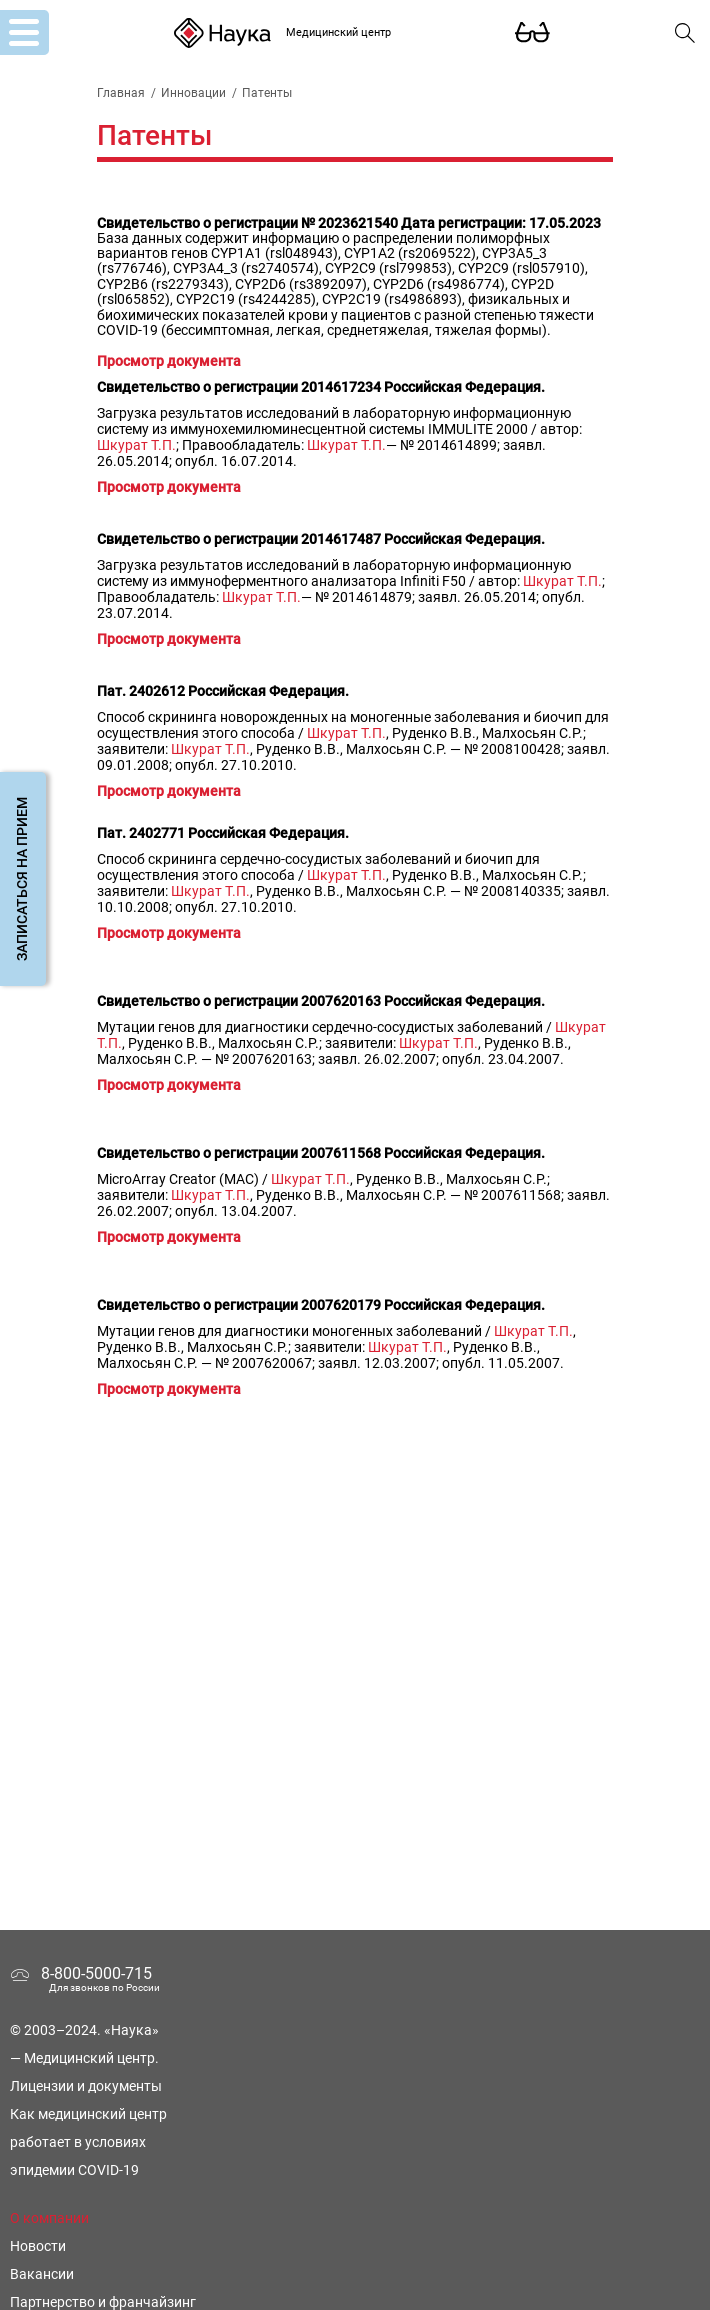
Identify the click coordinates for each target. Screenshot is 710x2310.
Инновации (193, 93)
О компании (49, 2218)
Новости (38, 2246)
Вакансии (42, 2274)
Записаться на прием (22, 879)
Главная (121, 93)
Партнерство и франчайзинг (103, 2302)
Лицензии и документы (86, 2086)
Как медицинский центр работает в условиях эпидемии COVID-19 (88, 2142)
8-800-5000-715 (96, 1973)
